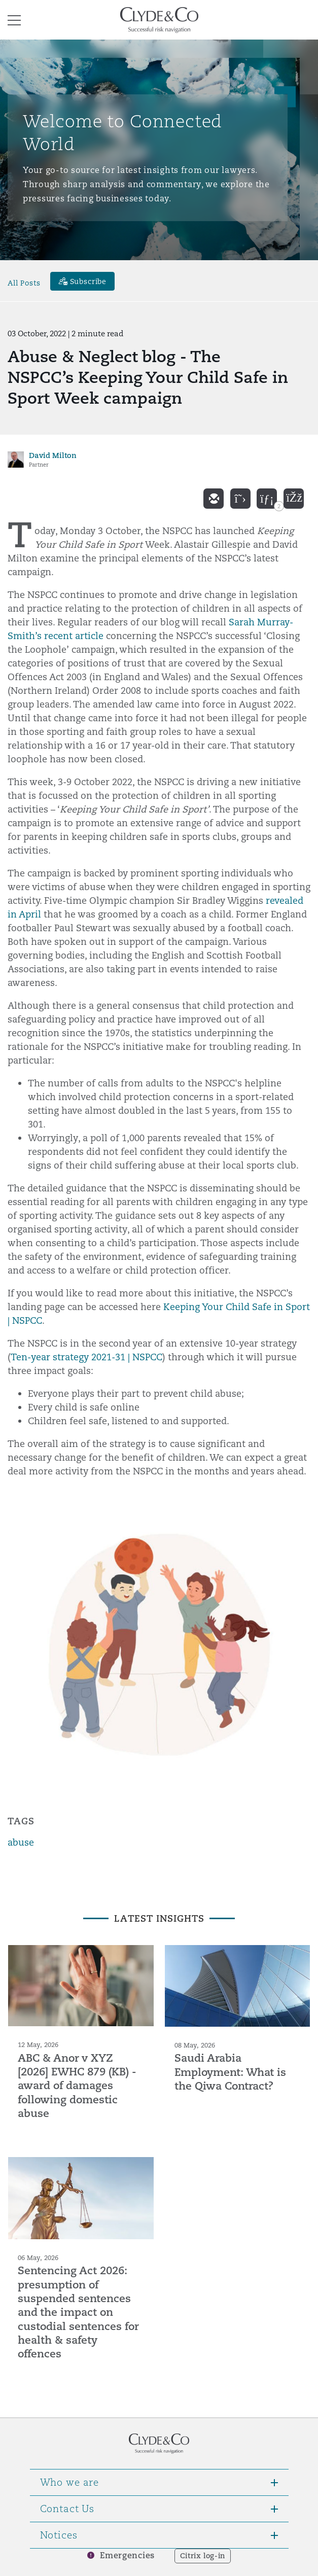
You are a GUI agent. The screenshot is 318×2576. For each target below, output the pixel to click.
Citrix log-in (202, 2555)
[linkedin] (267, 498)
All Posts (24, 282)
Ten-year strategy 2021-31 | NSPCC (86, 1357)
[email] (213, 498)
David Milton (53, 455)
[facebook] (294, 498)
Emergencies (127, 2555)
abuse (21, 1842)
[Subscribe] (82, 281)
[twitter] (240, 498)
